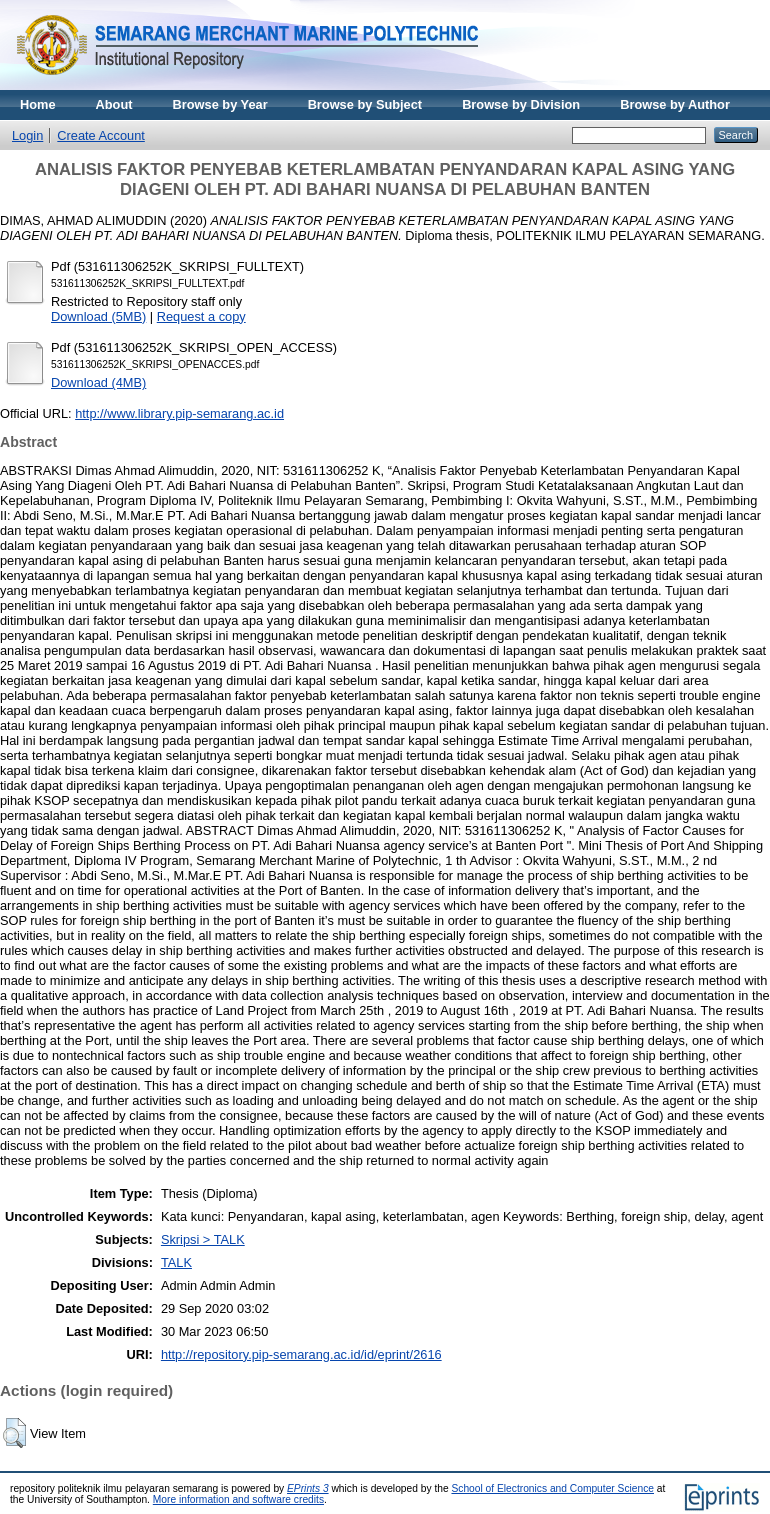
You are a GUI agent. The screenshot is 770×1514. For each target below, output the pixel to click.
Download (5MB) (98, 316)
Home (38, 104)
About (114, 104)
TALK (176, 1262)
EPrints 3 (308, 1488)
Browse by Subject (365, 104)
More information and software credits (238, 1499)
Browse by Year (220, 104)
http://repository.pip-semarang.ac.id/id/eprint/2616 (301, 1354)
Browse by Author (675, 104)
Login (27, 135)
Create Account (101, 135)
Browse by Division (521, 104)
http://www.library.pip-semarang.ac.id (179, 413)
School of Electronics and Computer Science (552, 1488)
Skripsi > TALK (203, 1239)
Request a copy (201, 316)
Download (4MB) (98, 382)
